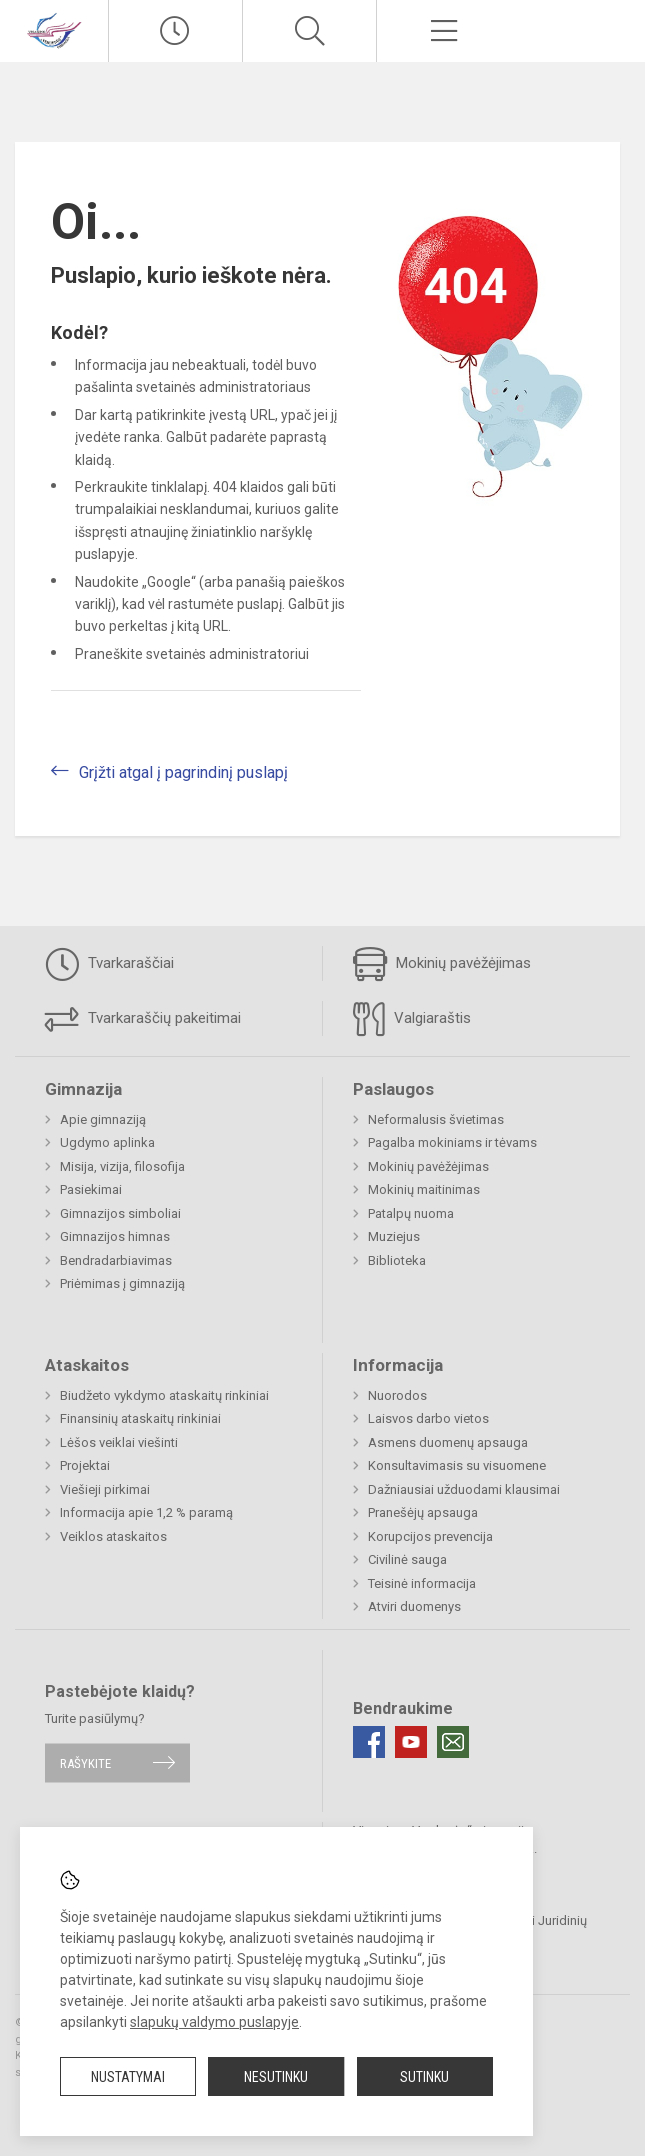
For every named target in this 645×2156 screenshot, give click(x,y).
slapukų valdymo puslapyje (214, 2022)
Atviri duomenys (414, 1606)
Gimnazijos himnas (115, 1236)
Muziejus (394, 1236)
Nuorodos (397, 1395)
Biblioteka (397, 1260)
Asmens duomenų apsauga (448, 1442)
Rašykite (85, 1762)
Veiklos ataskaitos (113, 1536)
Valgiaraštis (412, 1019)
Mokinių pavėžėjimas (442, 964)
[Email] (453, 1742)
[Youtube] (411, 1742)
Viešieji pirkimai (105, 1489)
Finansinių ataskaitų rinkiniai (140, 1418)
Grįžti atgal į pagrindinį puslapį (183, 772)
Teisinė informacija (422, 1583)
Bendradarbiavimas (116, 1260)
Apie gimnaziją (103, 1119)
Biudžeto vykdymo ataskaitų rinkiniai (164, 1395)
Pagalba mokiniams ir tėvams (452, 1142)
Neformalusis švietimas (436, 1119)
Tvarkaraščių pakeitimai (143, 1019)
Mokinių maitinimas (424, 1189)
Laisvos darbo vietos (428, 1418)
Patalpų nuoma (411, 1213)
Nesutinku (276, 2077)
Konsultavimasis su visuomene (457, 1465)
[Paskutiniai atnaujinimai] (175, 31)
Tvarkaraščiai (109, 964)
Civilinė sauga (407, 1559)
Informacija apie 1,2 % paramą (146, 1512)
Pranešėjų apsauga (423, 1512)
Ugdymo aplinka (107, 1142)
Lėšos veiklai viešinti (119, 1442)
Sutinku (424, 2077)
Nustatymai (128, 2077)
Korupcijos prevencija (430, 1536)
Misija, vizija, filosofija (122, 1166)
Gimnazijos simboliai (120, 1213)
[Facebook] (369, 1742)
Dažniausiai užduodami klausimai (464, 1489)
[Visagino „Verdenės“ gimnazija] (54, 28)
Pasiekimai (91, 1189)
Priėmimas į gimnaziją (122, 1283)
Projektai (85, 1465)
